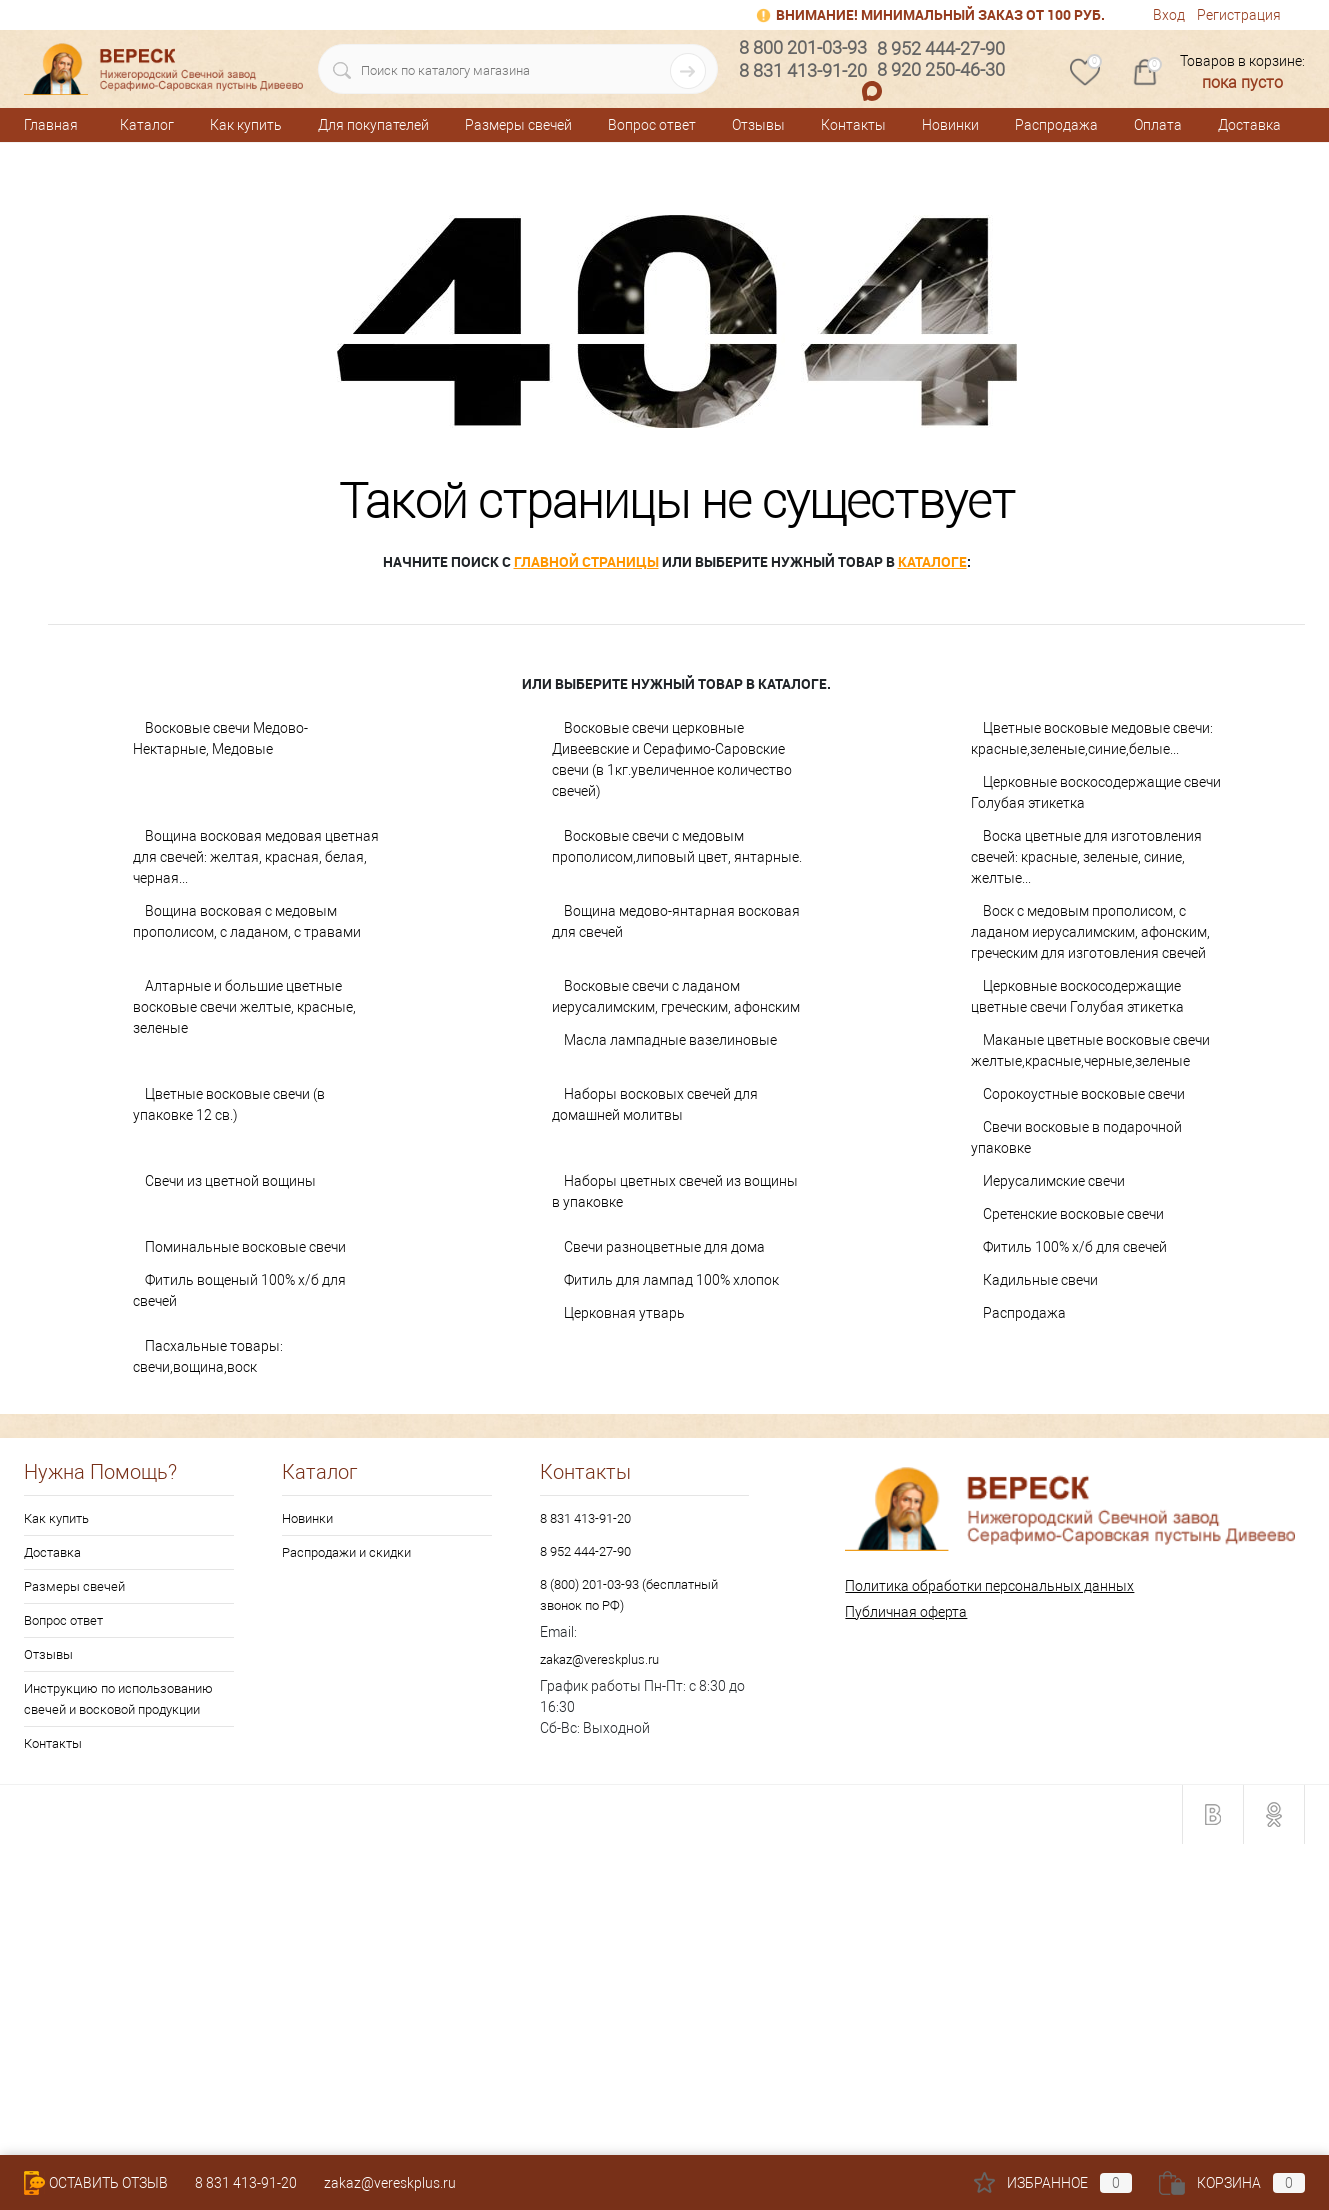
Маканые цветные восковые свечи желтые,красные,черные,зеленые (1090, 1050)
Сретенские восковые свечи (1073, 1214)
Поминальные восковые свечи (245, 1247)
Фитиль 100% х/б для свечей (1075, 1247)
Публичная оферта (906, 1612)
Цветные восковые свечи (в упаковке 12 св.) (229, 1104)
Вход (1169, 15)
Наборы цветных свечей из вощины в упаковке (675, 1191)
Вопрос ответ (652, 125)
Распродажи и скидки (346, 1552)
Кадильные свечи (1040, 1280)
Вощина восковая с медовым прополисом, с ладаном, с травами (247, 921)
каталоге (932, 561)
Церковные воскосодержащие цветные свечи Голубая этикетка (1077, 996)
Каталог (147, 125)
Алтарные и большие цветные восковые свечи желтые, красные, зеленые (244, 1007)
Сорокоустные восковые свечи (1084, 1094)
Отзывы (758, 125)
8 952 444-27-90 (585, 1551)
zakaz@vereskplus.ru (599, 1659)
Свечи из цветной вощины (230, 1181)
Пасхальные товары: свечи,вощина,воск (208, 1356)
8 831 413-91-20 (585, 1518)
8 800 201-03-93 (803, 47)
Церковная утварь (624, 1313)
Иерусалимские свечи (1054, 1181)
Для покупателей (373, 125)
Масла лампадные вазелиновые (670, 1040)
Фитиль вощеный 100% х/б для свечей (239, 1290)
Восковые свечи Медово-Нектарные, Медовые (220, 738)
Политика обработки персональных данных (989, 1586)
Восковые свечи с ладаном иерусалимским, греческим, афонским (676, 996)
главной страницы (586, 561)
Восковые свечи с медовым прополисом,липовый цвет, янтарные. (677, 846)
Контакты (853, 125)
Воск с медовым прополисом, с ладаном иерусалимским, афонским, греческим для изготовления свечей (1090, 932)
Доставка (1249, 125)
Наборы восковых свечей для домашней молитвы (655, 1104)
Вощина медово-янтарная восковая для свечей (676, 921)
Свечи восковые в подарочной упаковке (1076, 1137)
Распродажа (1056, 125)
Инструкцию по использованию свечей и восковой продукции (118, 1699)
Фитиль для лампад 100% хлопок (671, 1280)
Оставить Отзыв (96, 2183)
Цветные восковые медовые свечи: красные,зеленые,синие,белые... (1092, 738)
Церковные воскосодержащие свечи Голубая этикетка (1096, 792)
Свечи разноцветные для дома (664, 1247)
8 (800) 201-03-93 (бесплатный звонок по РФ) (629, 1595)
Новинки (950, 125)
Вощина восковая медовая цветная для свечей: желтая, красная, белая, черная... (256, 857)
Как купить (246, 125)
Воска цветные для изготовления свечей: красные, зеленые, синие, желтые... (1086, 857)
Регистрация (1239, 15)
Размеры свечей (518, 125)
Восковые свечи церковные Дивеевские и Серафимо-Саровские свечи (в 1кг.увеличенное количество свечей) (672, 759)
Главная (51, 125)
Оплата (1158, 125)
